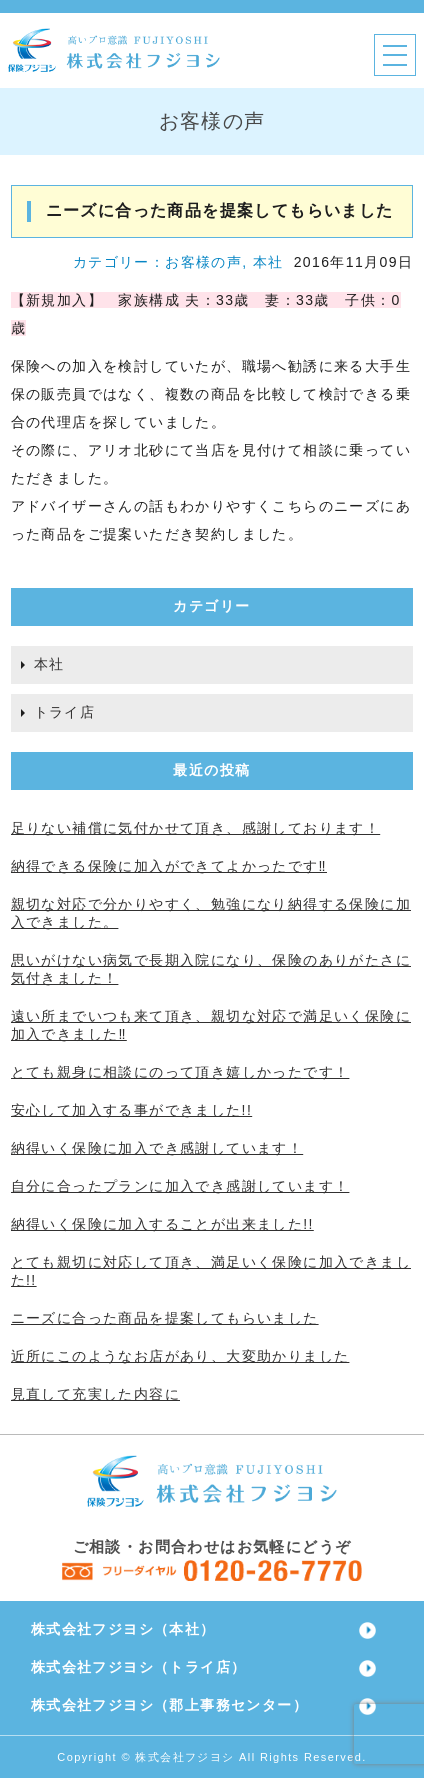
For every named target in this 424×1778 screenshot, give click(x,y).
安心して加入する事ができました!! (132, 1110)
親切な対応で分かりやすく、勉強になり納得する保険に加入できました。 (211, 913)
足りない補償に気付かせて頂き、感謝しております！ (196, 828)
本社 (268, 262)
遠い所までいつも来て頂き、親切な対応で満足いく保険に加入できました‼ (211, 1025)
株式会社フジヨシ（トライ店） (139, 1667)
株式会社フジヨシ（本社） (123, 1629)
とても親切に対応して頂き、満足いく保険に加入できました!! (211, 1271)
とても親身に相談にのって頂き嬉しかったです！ (180, 1072)
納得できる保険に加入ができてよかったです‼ (169, 866)
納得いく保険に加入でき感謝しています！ (157, 1148)
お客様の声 (203, 262)
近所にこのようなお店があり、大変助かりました (180, 1356)
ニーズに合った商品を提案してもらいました (165, 1318)
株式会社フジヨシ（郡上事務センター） (169, 1705)
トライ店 (65, 712)
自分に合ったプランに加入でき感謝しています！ (180, 1186)
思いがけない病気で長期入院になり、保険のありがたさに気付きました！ (211, 969)
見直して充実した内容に (95, 1394)
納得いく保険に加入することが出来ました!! (162, 1224)
